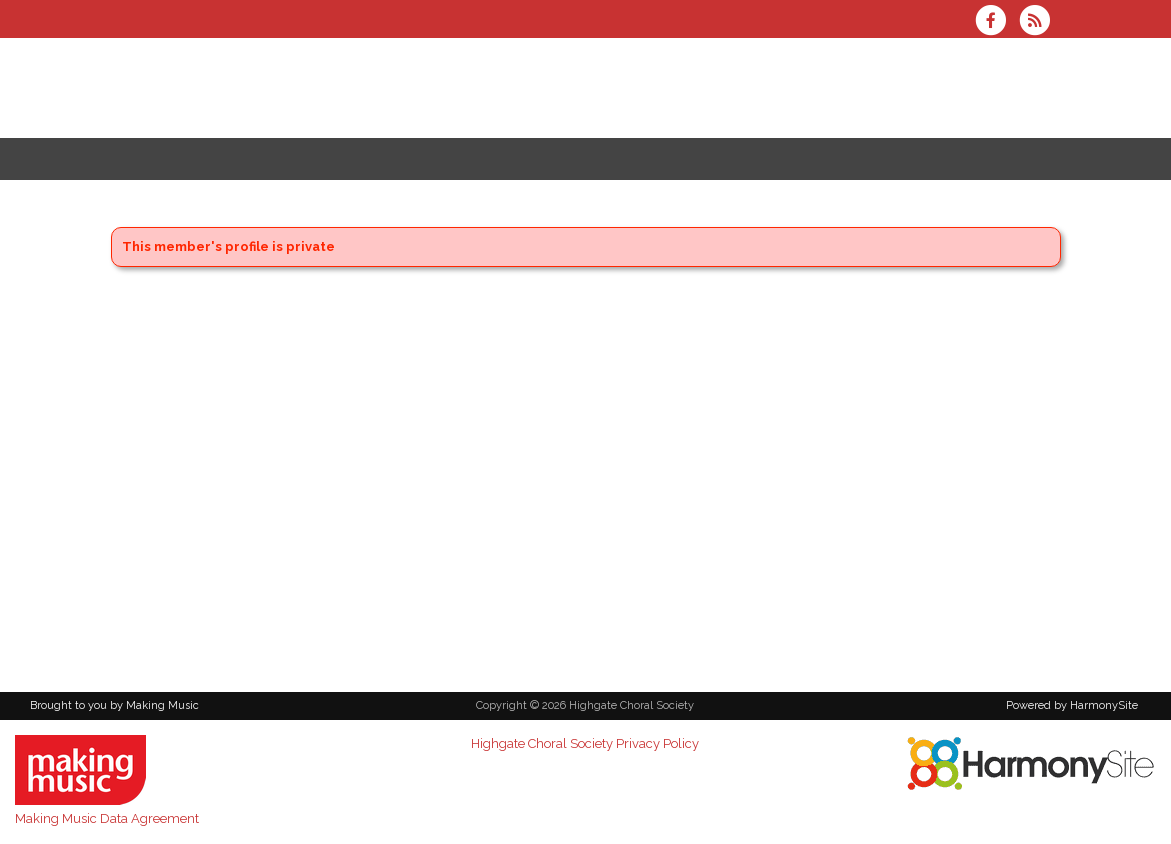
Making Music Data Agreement (107, 818)
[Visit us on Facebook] (997, 22)
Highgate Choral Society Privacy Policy (585, 743)
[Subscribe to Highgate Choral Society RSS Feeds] (1039, 22)
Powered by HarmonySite (1072, 705)
